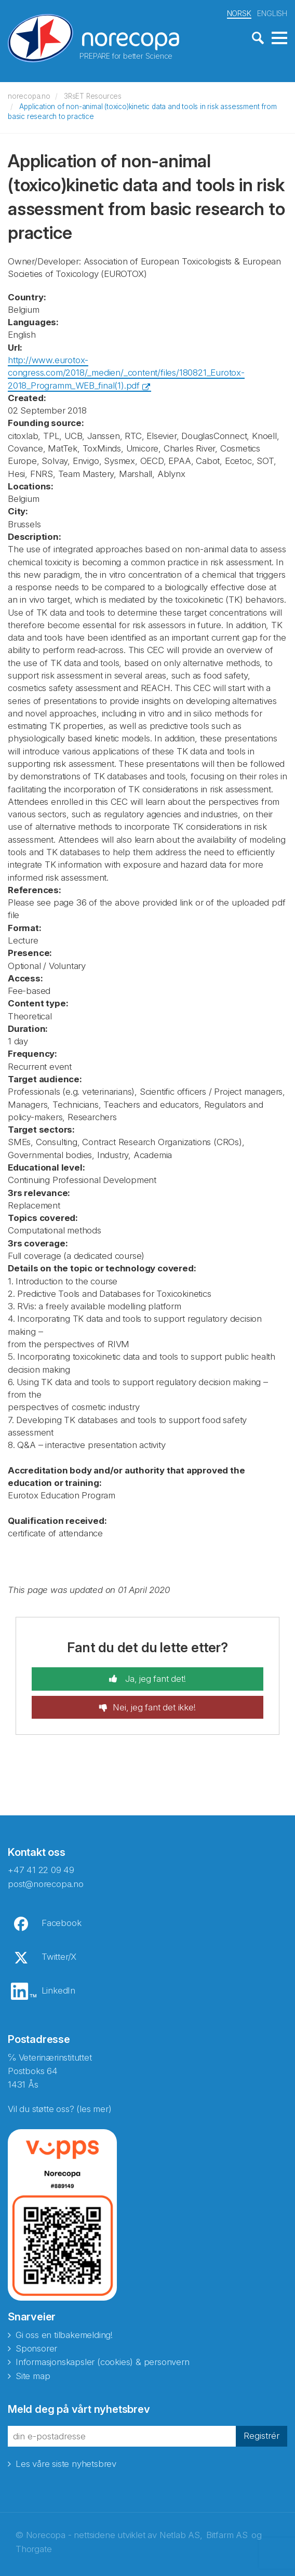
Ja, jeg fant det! (154, 1677)
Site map (33, 2375)
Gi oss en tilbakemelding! (64, 2334)
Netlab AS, (181, 2534)
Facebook (61, 1922)
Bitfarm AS (227, 2534)
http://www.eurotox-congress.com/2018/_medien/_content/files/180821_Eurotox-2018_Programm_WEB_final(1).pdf (126, 372)
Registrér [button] (261, 2434)
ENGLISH (272, 12)
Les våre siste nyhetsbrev (66, 2462)
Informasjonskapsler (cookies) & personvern (103, 2361)
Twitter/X (59, 1955)
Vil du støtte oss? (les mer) (59, 2107)
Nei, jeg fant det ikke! (154, 1706)
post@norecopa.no (46, 1883)
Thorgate (33, 2548)
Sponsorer (36, 2347)
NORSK (239, 12)
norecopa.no (29, 95)
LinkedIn (58, 1989)
